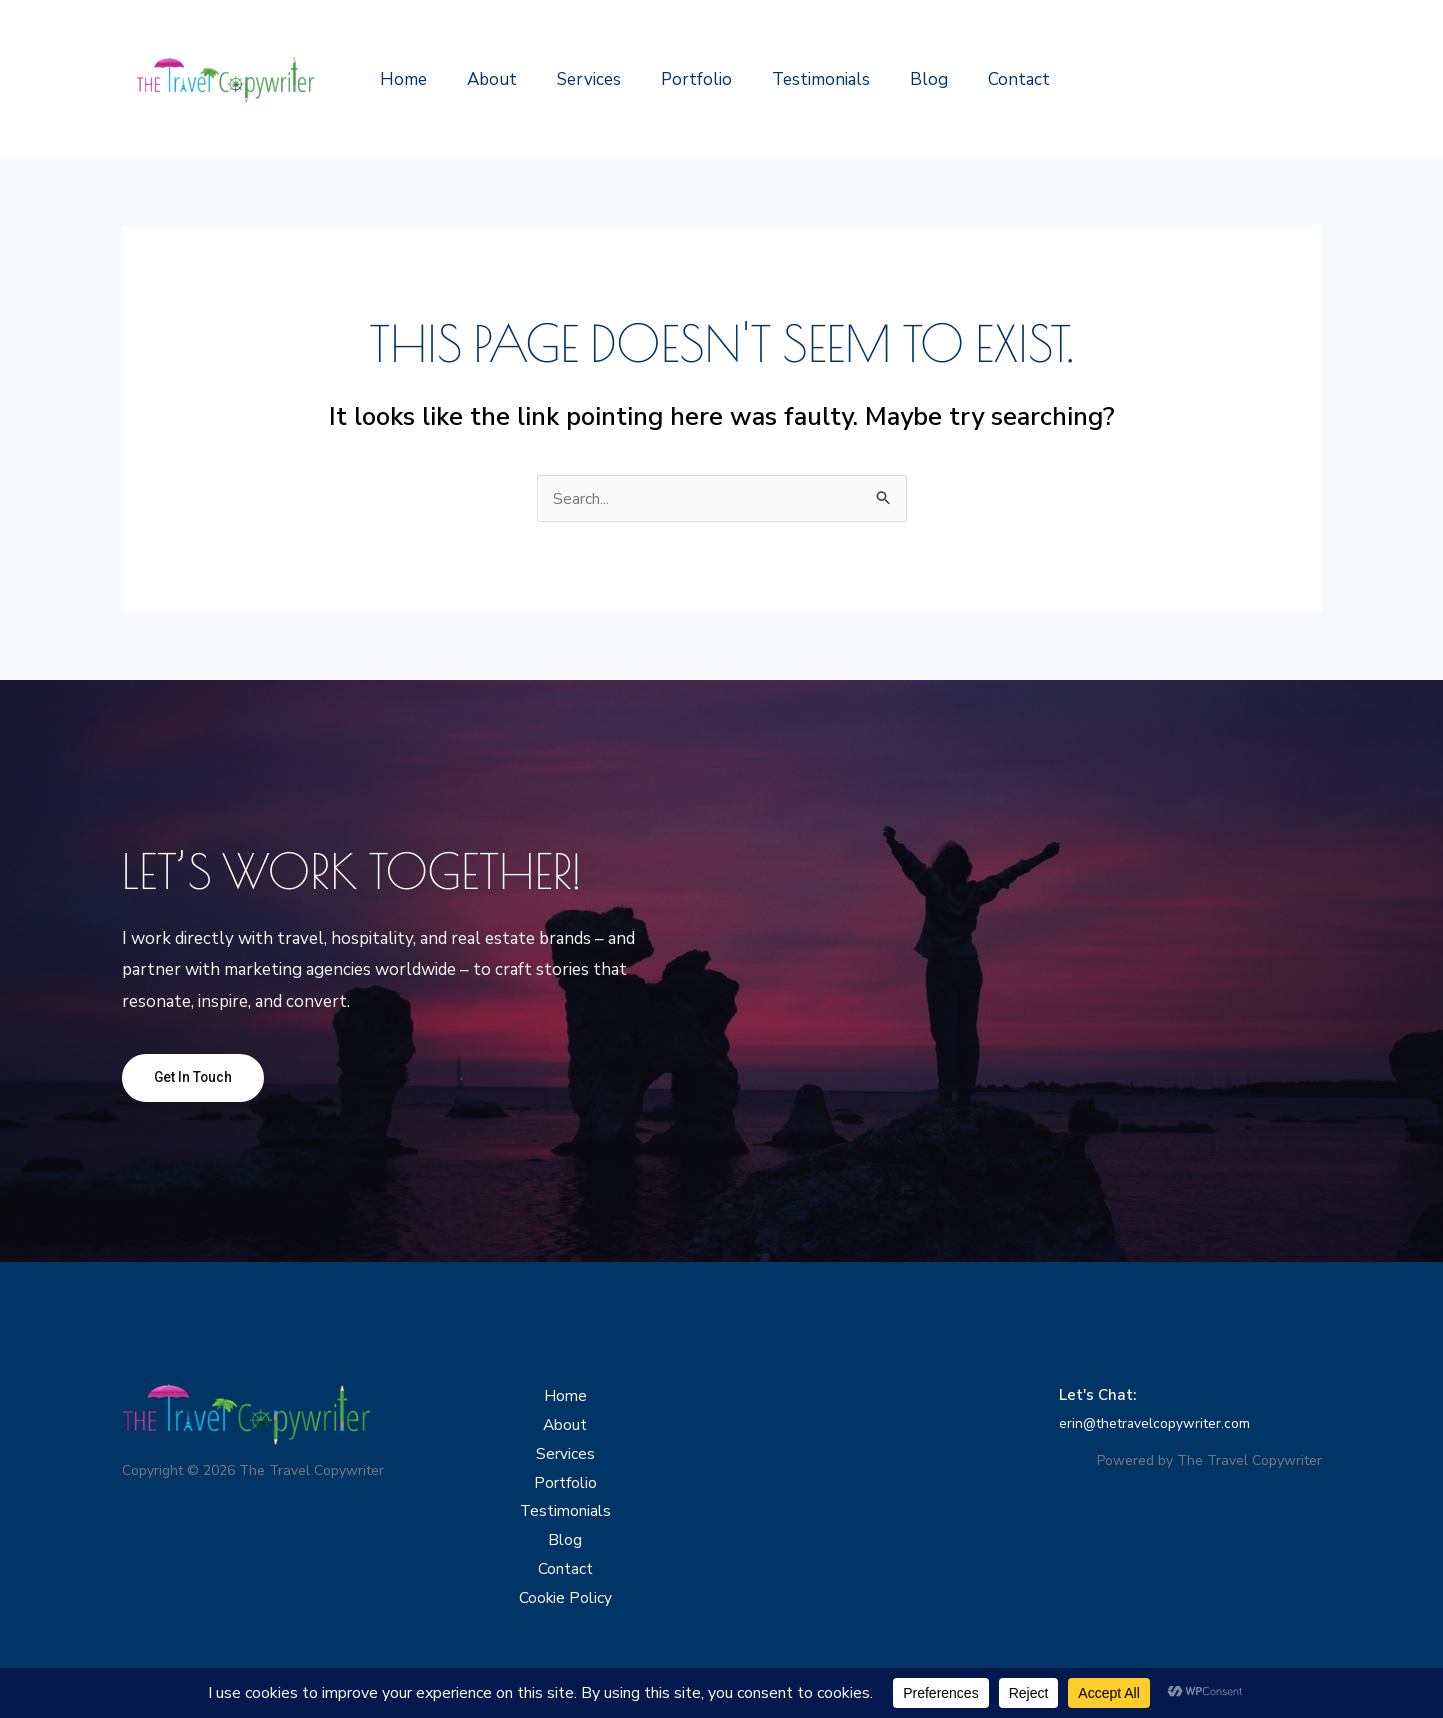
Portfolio (675, 79)
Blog (896, 79)
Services (574, 79)
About (483, 79)
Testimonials (794, 79)
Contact (980, 79)
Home (400, 79)
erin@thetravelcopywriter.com (1164, 1426)
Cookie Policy (565, 1621)
